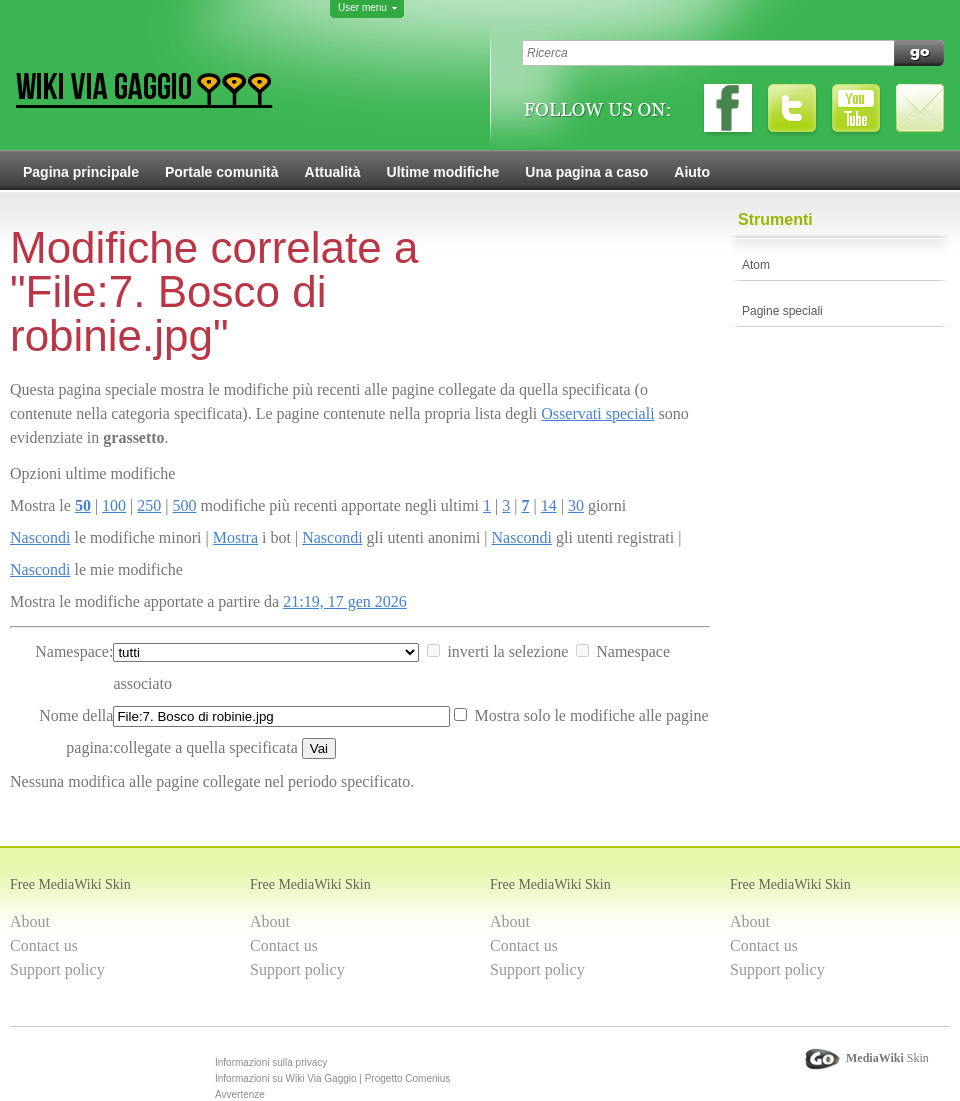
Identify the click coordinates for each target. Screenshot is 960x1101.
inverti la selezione (507, 651)
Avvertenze (240, 1094)
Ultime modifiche (443, 172)
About (30, 921)
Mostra (235, 537)
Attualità (333, 172)
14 (549, 505)
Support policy (57, 969)
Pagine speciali (782, 311)
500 (184, 505)
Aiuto (692, 172)
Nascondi (40, 537)
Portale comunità (222, 172)
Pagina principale (81, 172)
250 (149, 505)
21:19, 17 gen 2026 (345, 601)
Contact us (44, 945)
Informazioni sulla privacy (271, 1062)
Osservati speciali (597, 413)
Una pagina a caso (586, 172)
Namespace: (74, 651)
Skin (887, 1058)
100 (114, 505)
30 (576, 505)
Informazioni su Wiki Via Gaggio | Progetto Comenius (332, 1078)
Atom (756, 265)
